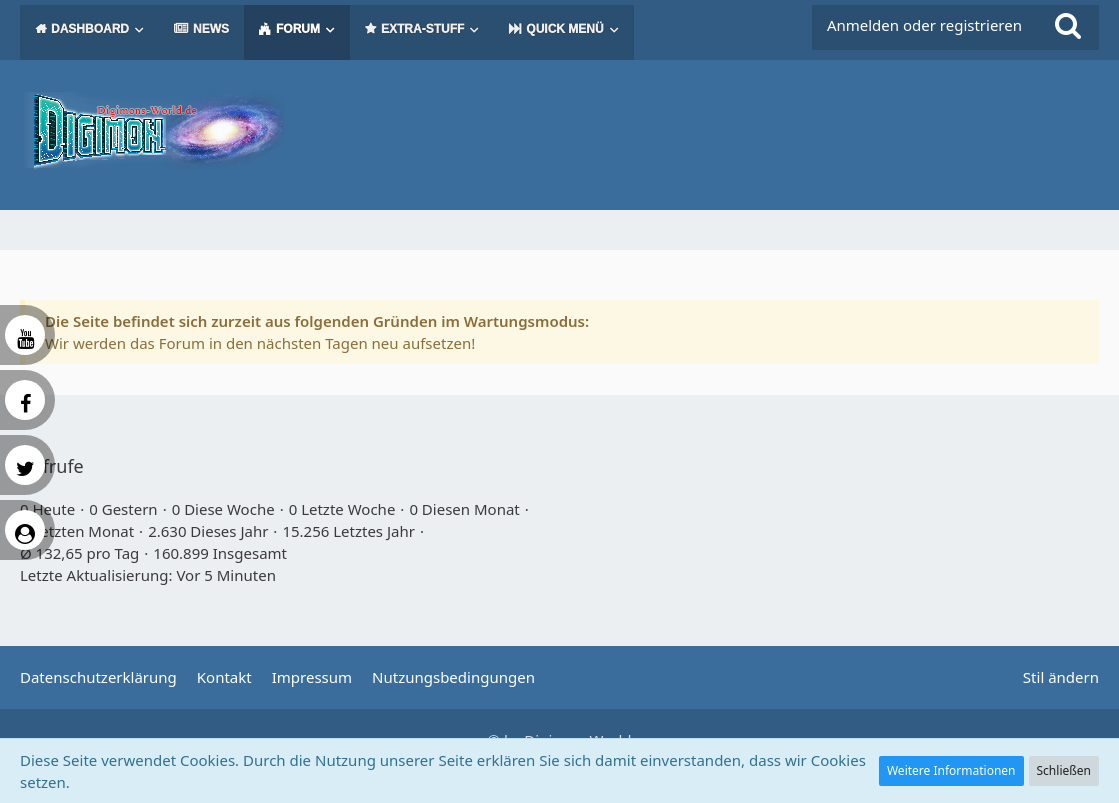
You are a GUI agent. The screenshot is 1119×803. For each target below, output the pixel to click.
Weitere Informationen (951, 770)
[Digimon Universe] (559, 130)
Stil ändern (1061, 677)
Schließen (1064, 770)
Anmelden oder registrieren (924, 25)
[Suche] (1068, 25)
